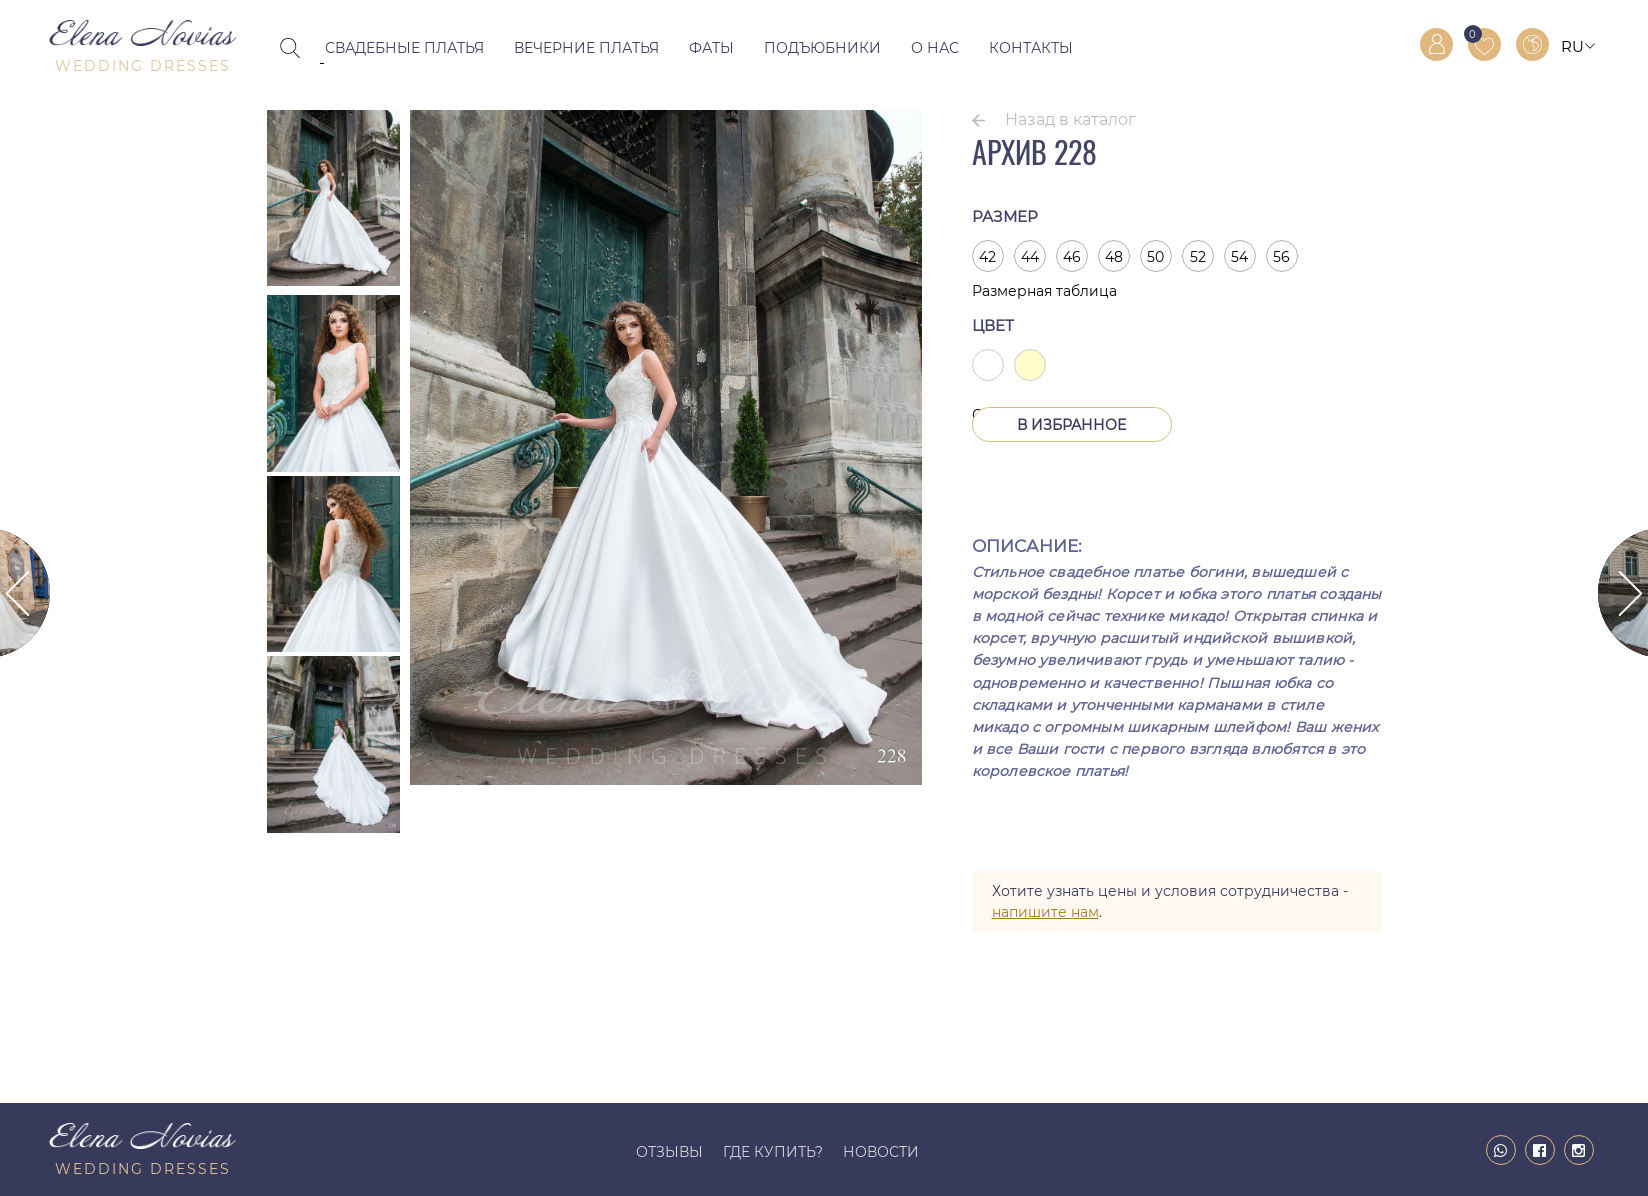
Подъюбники (822, 48)
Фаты (711, 48)
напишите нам (1045, 912)
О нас (935, 48)
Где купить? (773, 1152)
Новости (881, 1152)
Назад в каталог (1070, 119)
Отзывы (669, 1152)
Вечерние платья (586, 48)
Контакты (1031, 48)
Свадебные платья (404, 48)
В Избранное (1071, 425)
